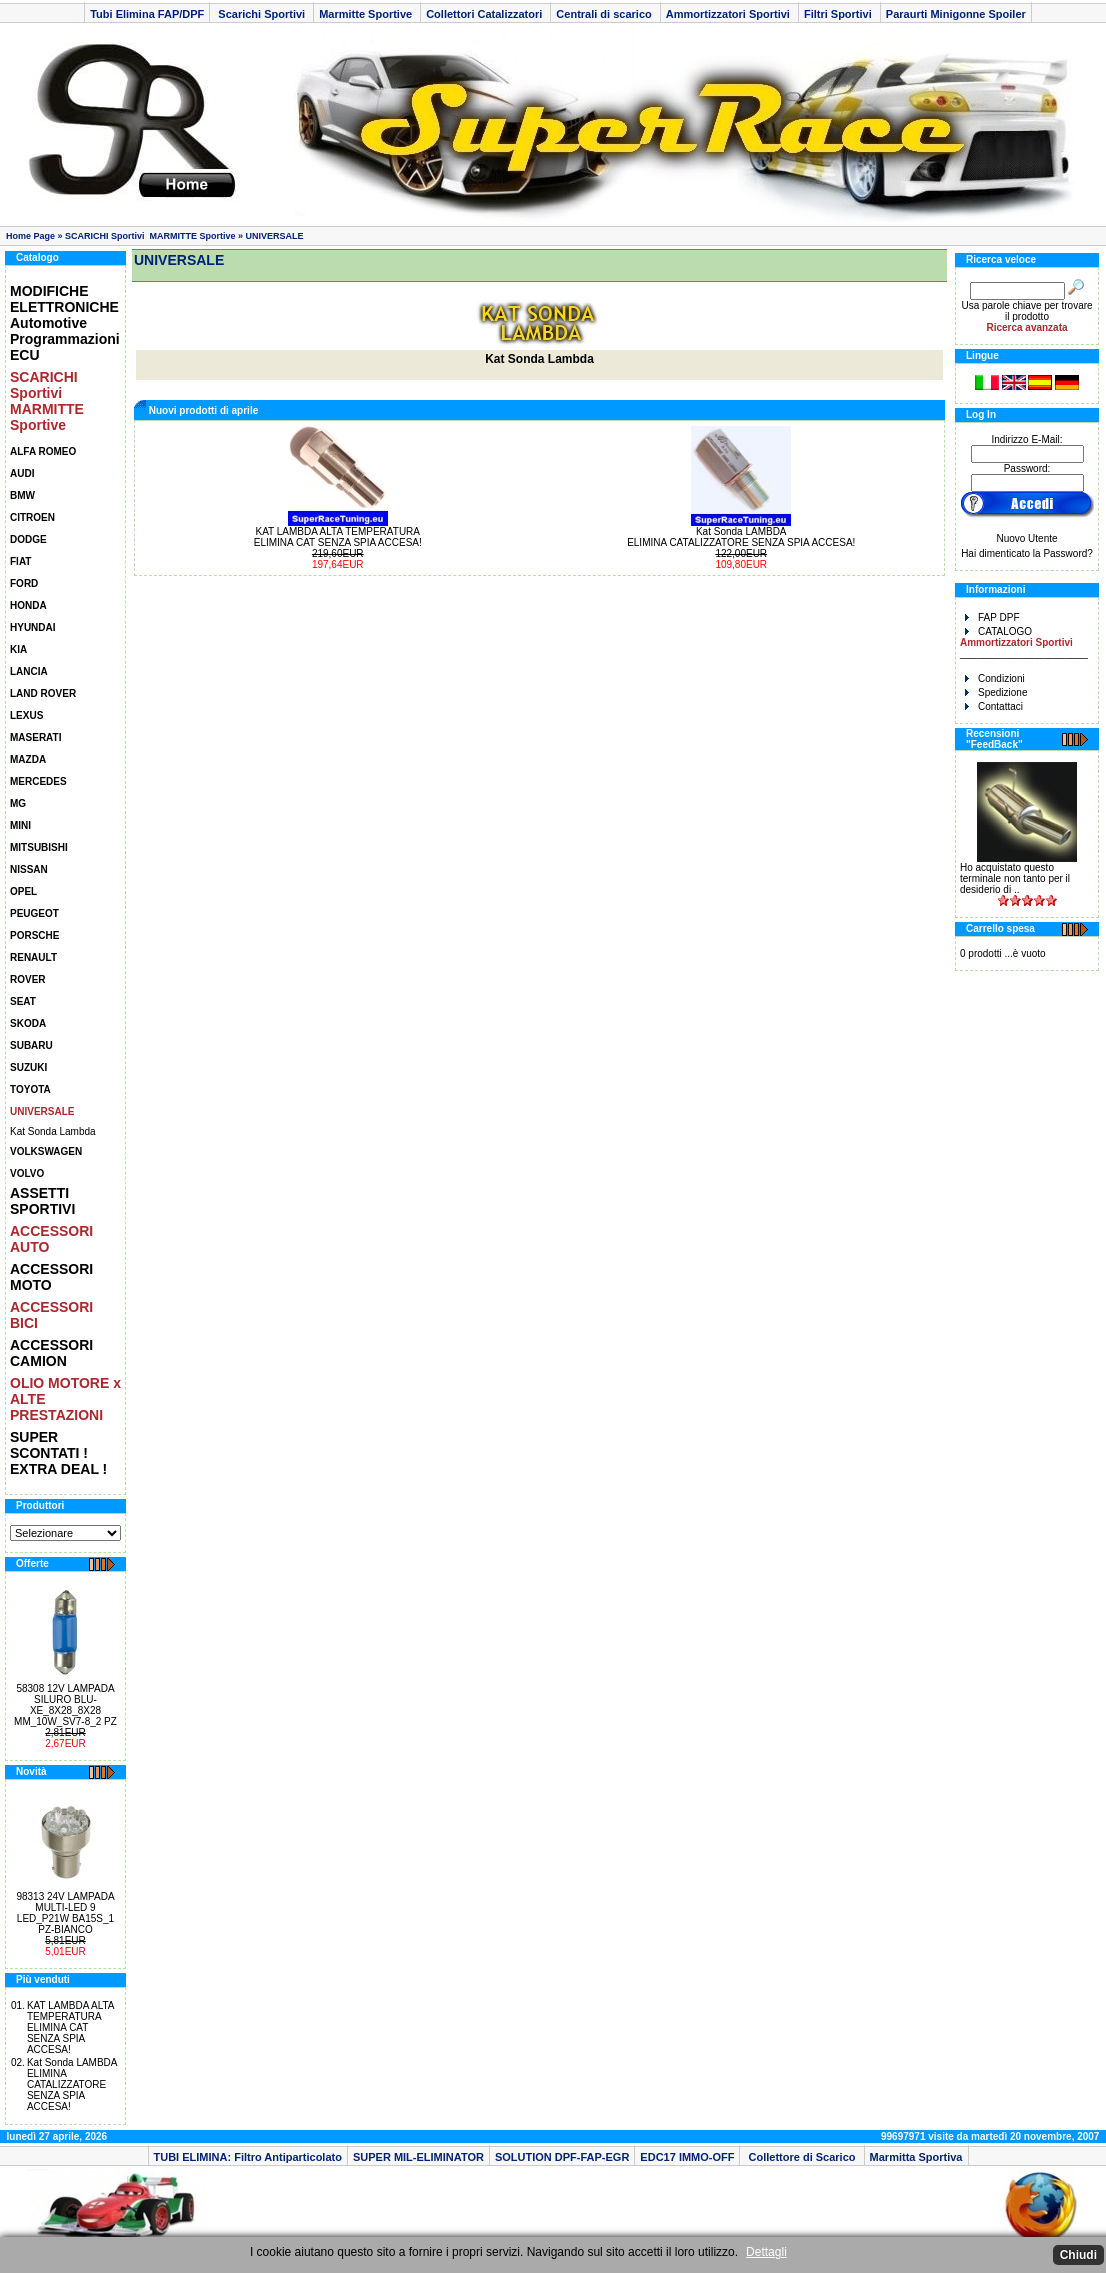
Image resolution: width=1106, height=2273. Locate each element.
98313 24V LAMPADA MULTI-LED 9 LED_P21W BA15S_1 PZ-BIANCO (65, 1913)
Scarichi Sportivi (261, 14)
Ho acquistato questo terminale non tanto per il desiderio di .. (1015, 878)
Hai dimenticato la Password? (1027, 553)
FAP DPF (992, 617)
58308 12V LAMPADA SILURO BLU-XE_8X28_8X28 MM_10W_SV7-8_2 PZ (65, 1705)
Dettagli (766, 2252)
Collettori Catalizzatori (485, 14)
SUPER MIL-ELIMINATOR (418, 2157)
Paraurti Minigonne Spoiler (956, 14)
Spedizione (996, 692)
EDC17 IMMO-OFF (687, 2157)
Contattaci (994, 706)
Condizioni (995, 678)
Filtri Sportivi (839, 14)
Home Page (30, 236)
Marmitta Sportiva (916, 2157)
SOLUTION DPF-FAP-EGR (562, 2157)
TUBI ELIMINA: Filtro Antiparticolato (248, 2157)
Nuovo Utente (1026, 538)
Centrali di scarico (605, 14)
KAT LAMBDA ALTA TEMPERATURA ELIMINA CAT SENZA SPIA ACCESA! (70, 2027)
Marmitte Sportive (367, 14)
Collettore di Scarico (801, 2157)
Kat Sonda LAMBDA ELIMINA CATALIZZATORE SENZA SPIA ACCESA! (72, 2084)
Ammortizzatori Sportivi (729, 14)
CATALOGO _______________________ (1024, 642)
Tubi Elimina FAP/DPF (147, 14)
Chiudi (1078, 2255)
